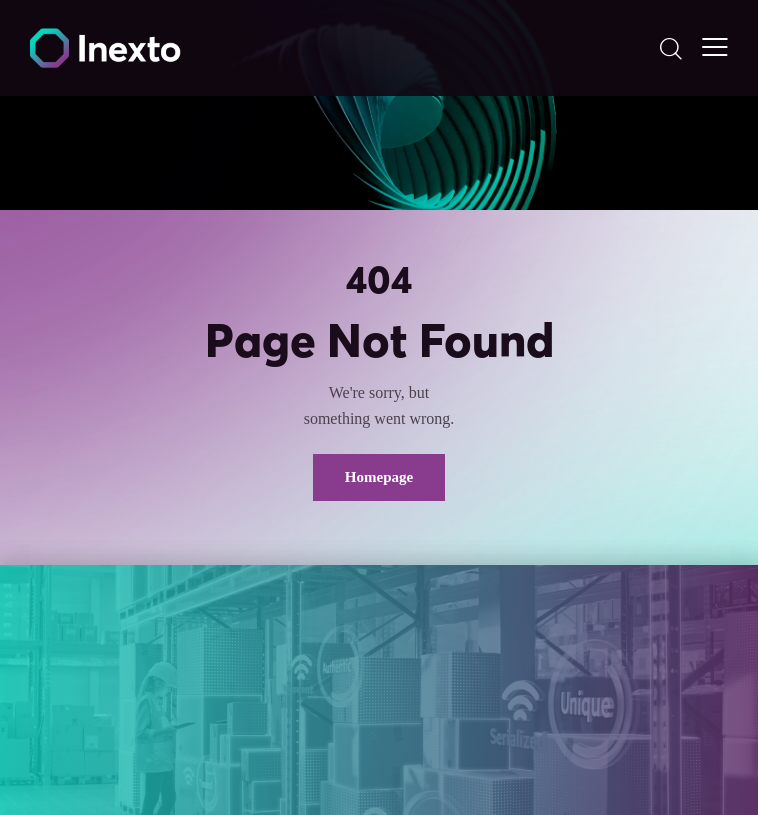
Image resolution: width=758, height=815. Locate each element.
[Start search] (670, 48)
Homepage (379, 477)
